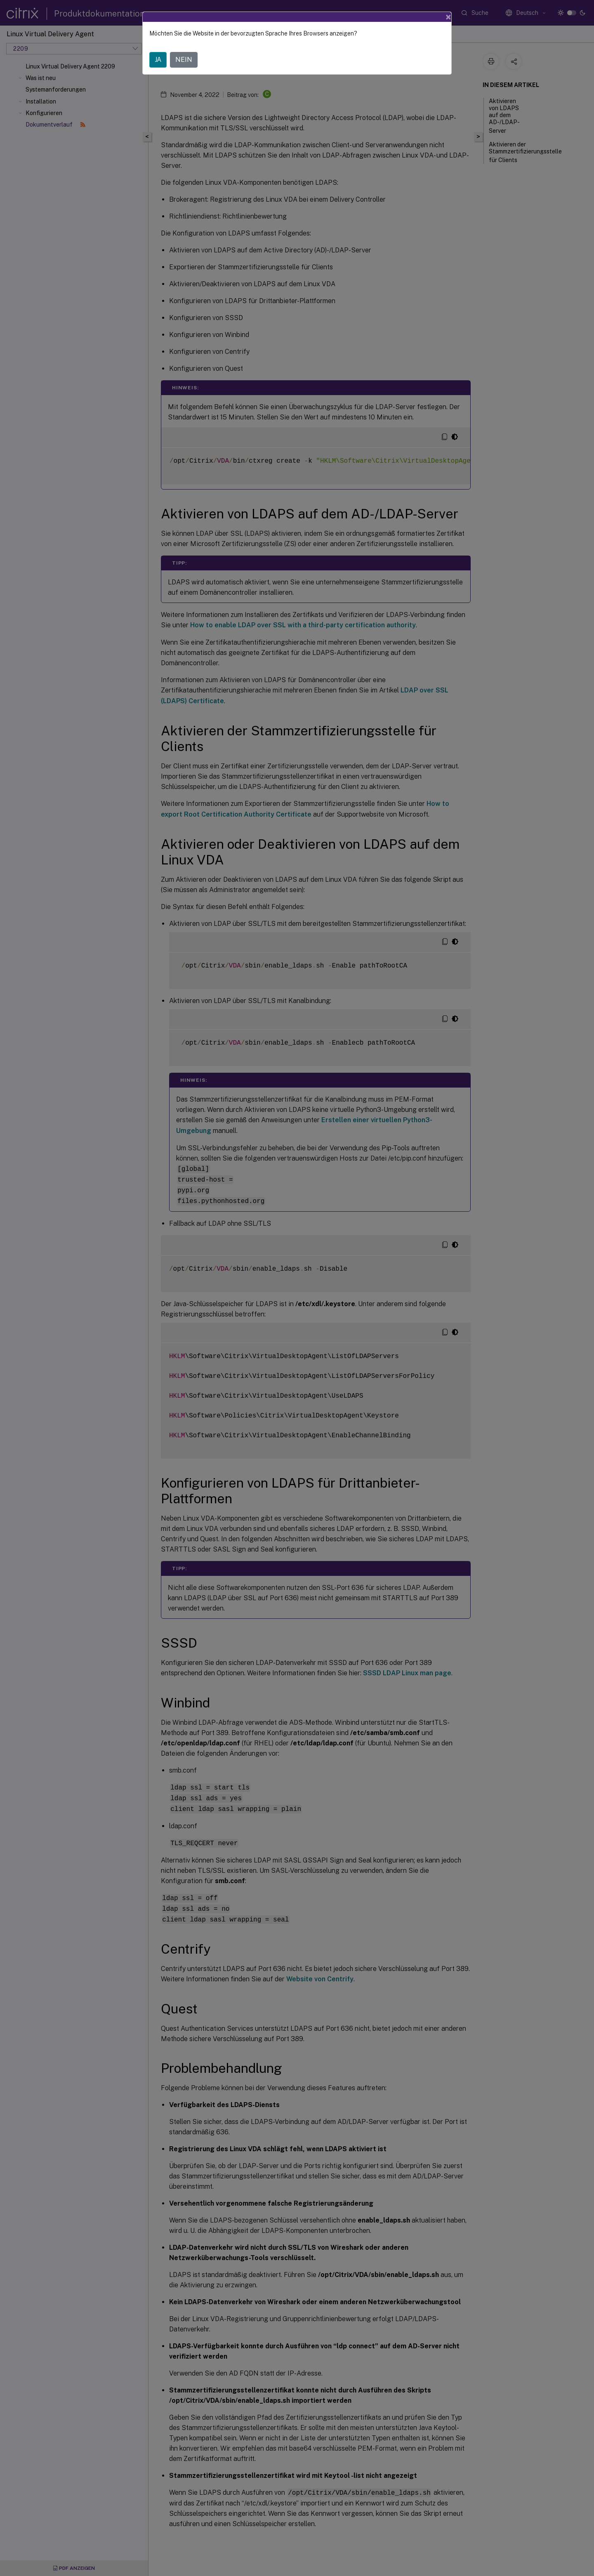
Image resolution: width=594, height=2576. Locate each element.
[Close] (448, 16)
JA (158, 60)
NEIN (183, 60)
